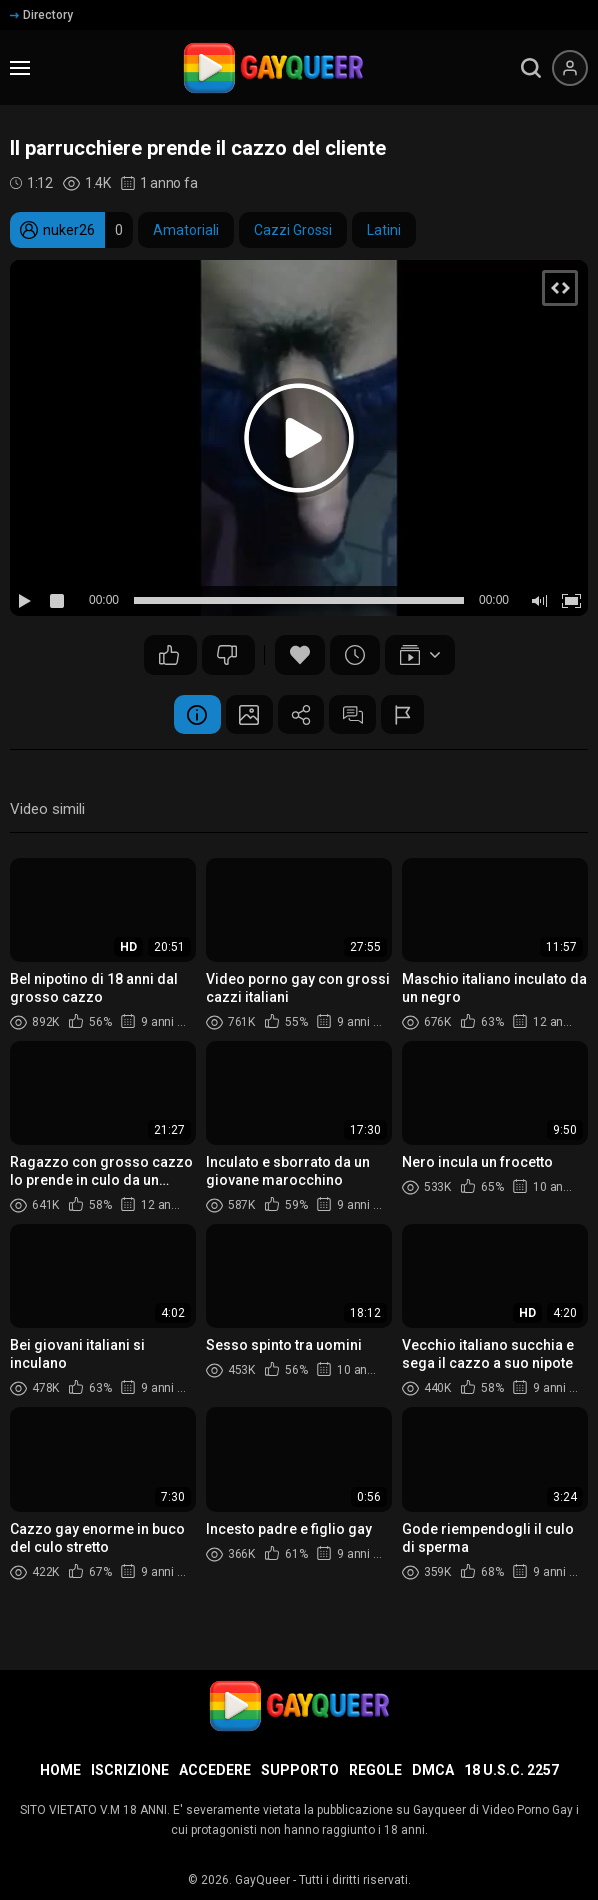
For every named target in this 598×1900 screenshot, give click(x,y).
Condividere (301, 715)
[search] (531, 68)
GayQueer (262, 1880)
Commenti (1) (356, 715)
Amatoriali (186, 230)
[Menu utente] (570, 68)
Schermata (246, 715)
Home (60, 1770)
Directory (41, 15)
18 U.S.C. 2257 (511, 1770)
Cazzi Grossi (293, 230)
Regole (375, 1770)
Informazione (191, 715)
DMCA (433, 1770)
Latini (384, 230)
